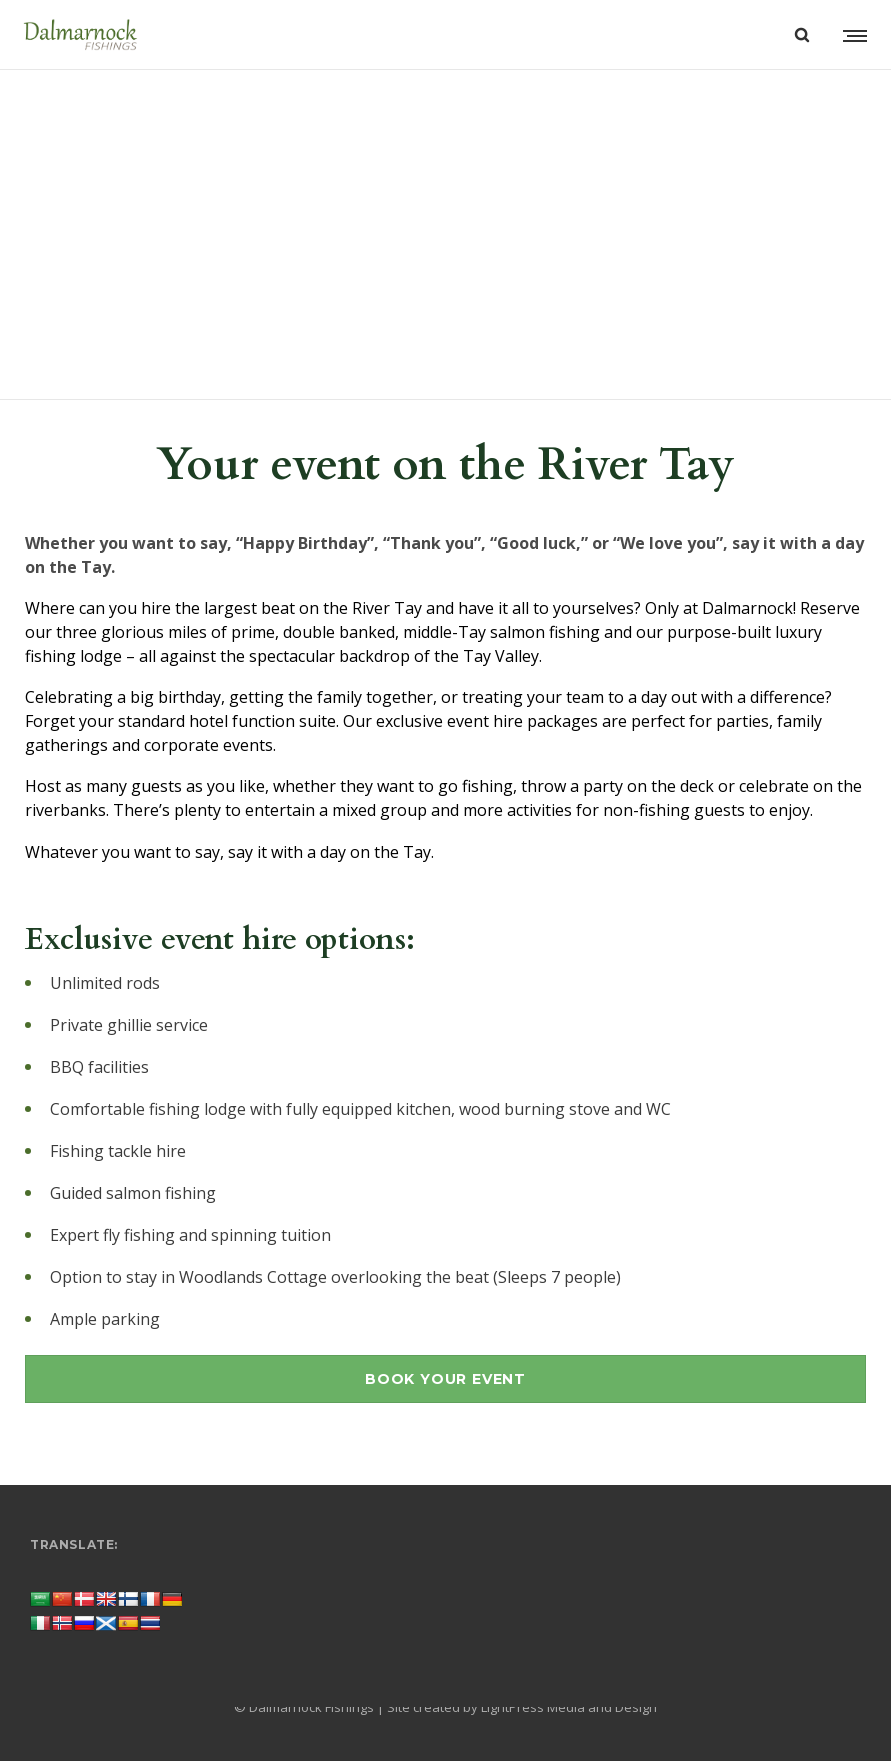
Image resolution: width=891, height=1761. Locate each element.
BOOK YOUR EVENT (445, 1379)
